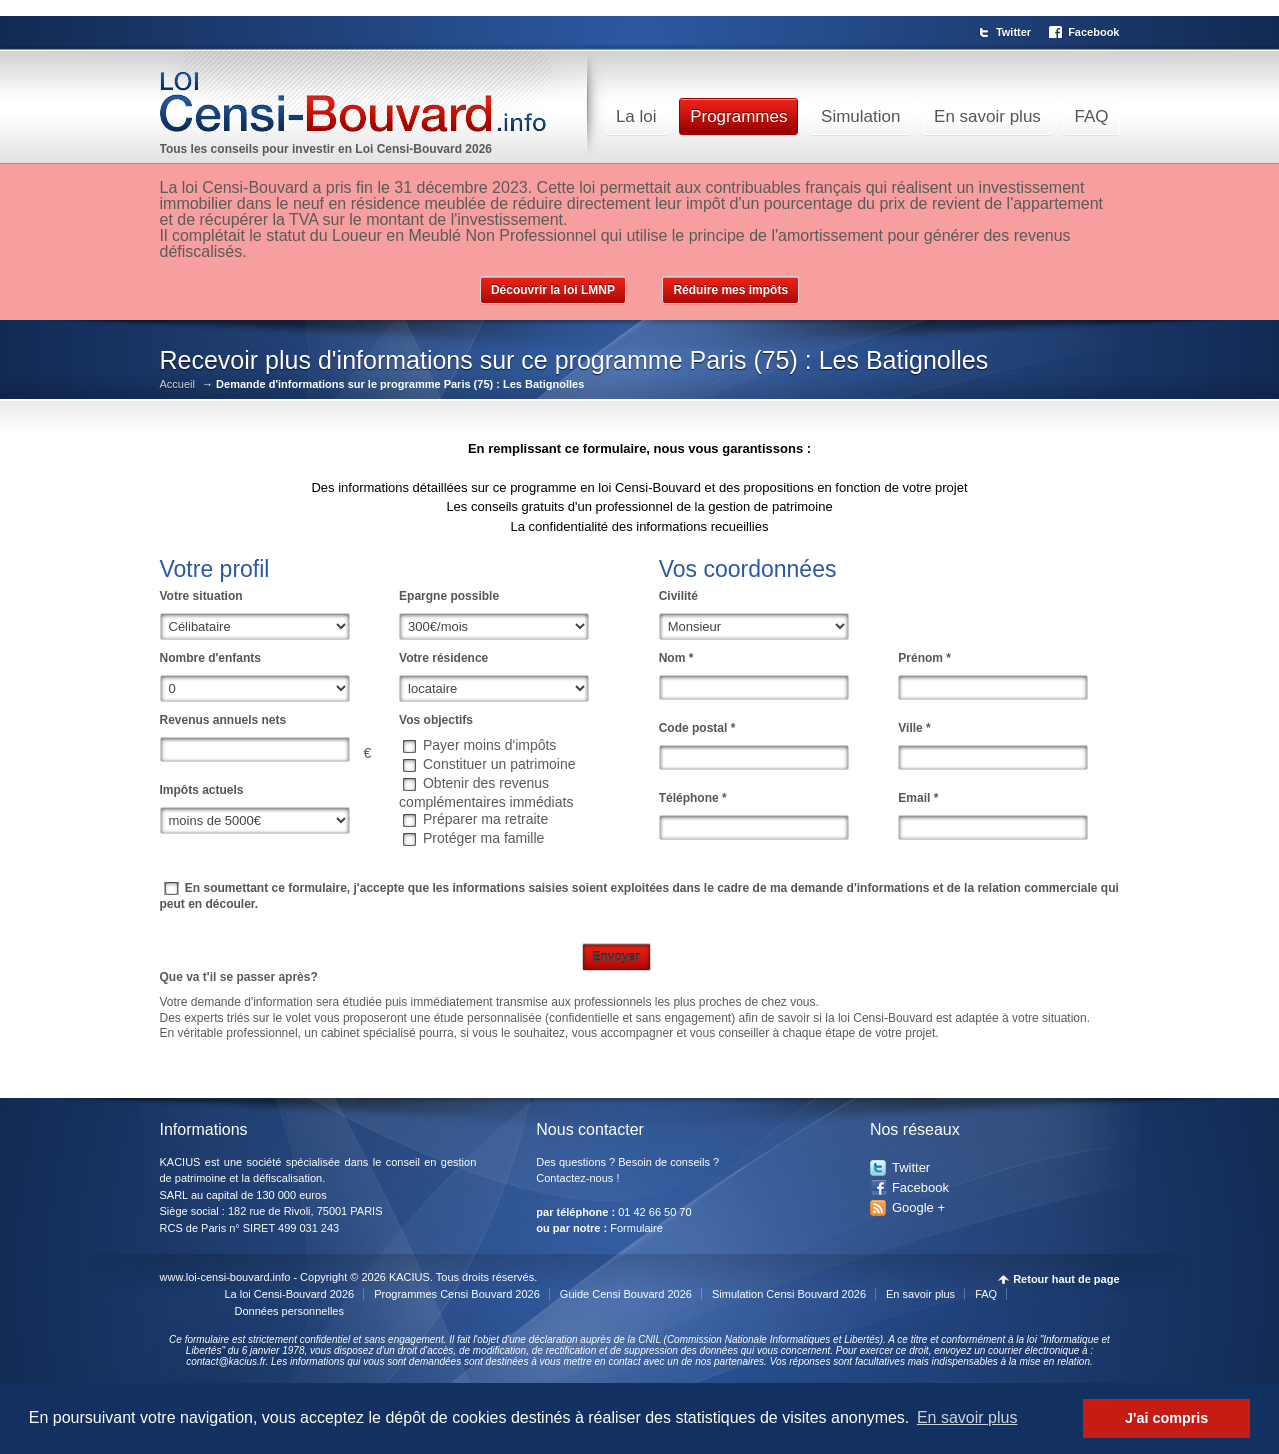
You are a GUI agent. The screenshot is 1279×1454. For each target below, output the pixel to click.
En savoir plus (987, 116)
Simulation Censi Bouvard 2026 (789, 1294)
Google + (918, 1207)
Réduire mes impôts (730, 290)
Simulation (860, 116)
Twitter (1013, 32)
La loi (636, 116)
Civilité (678, 596)
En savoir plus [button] (967, 1417)
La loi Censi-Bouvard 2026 (290, 1294)
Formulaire (636, 1228)
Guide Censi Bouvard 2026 (626, 1294)
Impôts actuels (202, 790)
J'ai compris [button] (1166, 1418)
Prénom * (924, 658)
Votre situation (201, 596)
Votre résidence (443, 658)
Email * (918, 798)
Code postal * (697, 728)
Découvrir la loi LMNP (553, 290)
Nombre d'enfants (211, 658)
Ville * (914, 728)
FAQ (1091, 116)
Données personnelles (289, 1311)
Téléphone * (693, 798)
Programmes (738, 116)
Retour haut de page (1066, 1279)
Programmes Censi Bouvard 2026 (457, 1294)
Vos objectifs (436, 720)
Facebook (1093, 32)
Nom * (676, 658)
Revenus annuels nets (223, 720)
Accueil (177, 384)
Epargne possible (449, 596)
